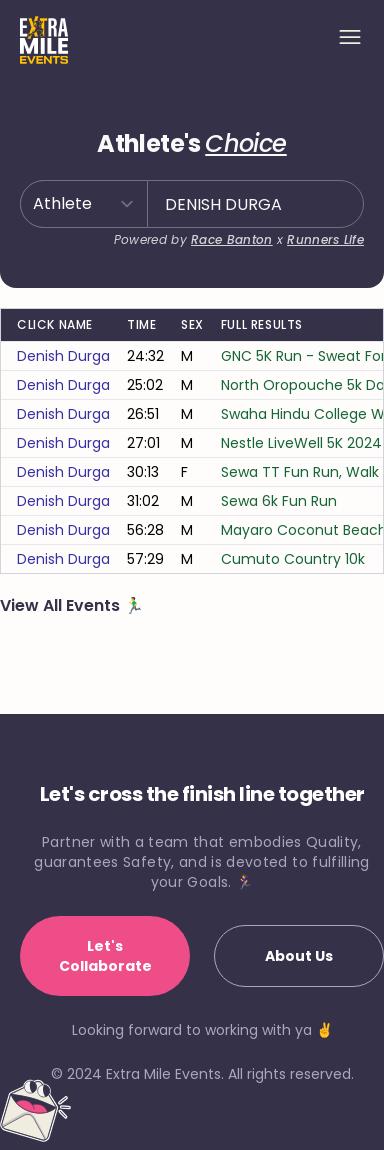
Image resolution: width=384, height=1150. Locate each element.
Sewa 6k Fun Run (279, 501)
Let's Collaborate (105, 956)
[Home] (44, 40)
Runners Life (325, 239)
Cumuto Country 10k (293, 559)
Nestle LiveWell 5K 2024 (301, 443)
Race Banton (231, 239)
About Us (299, 956)
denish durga (63, 356)
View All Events (62, 605)
